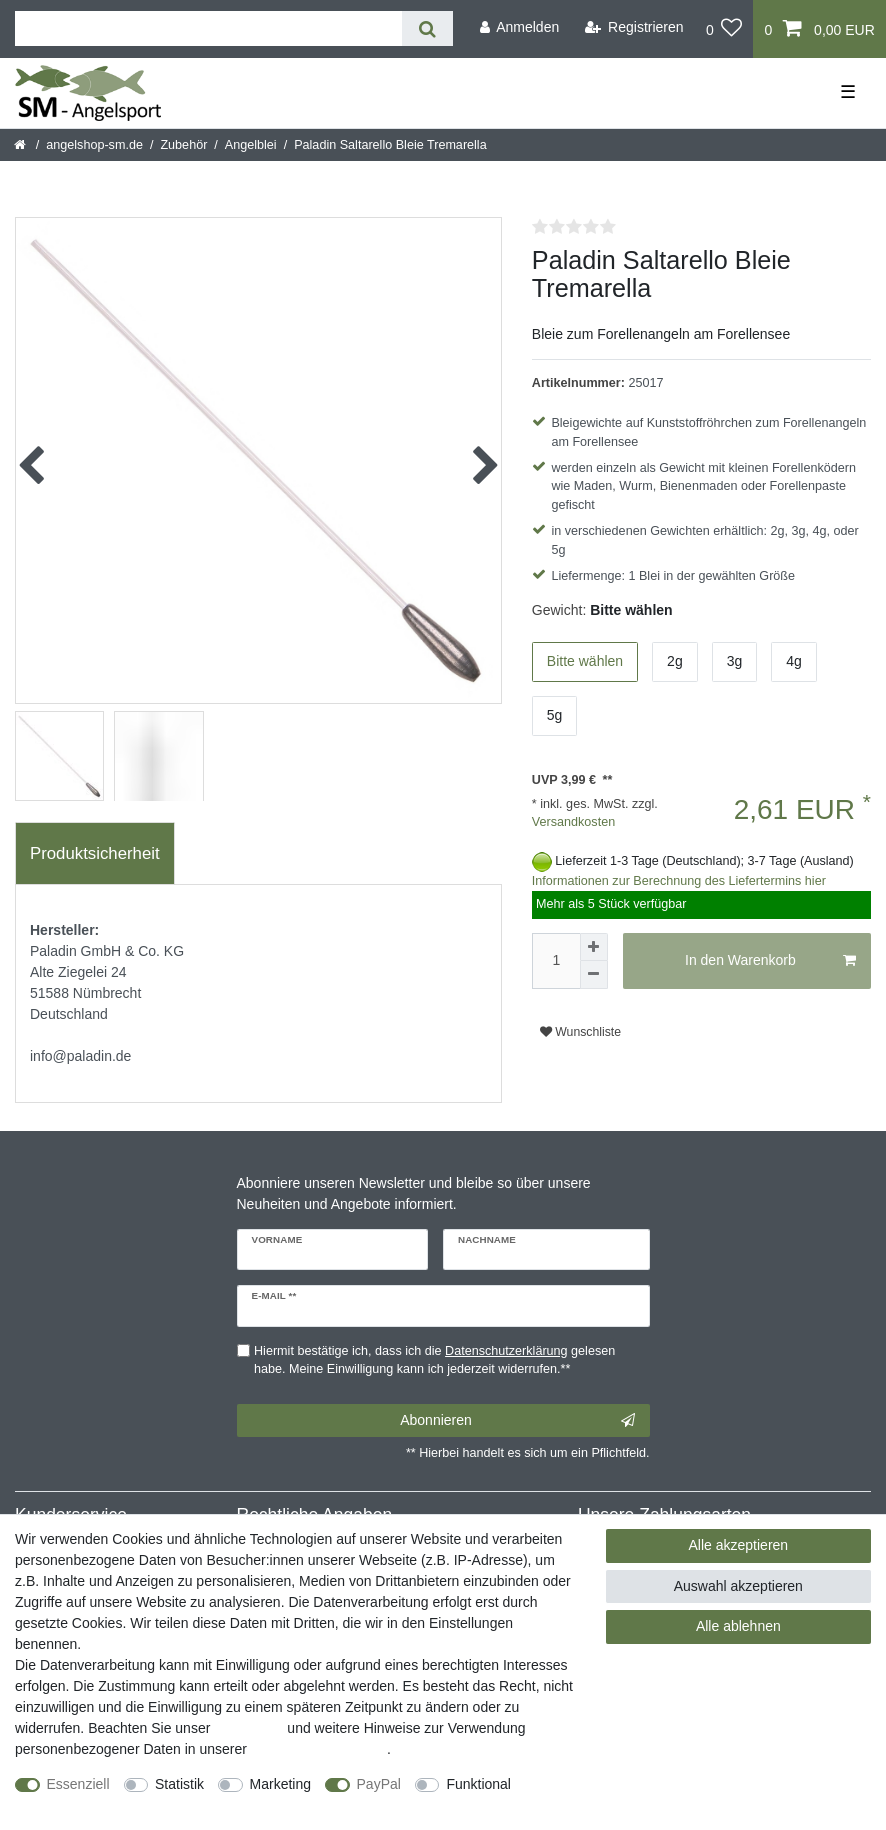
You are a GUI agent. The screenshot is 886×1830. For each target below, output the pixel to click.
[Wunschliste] (724, 29)
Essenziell (78, 1784)
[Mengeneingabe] (556, 961)
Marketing (280, 1784)
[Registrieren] (634, 27)
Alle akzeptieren (739, 1545)
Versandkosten (573, 822)
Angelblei (251, 145)
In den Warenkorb (770, 961)
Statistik (179, 1784)
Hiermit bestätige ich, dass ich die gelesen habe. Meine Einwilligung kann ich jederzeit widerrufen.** (434, 1360)
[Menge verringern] (594, 975)
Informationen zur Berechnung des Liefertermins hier (679, 881)
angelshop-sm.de (94, 145)
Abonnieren (517, 1421)
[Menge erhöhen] (594, 947)
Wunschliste (580, 1032)
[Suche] (427, 28)
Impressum (248, 1728)
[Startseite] (21, 145)
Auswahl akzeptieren (738, 1586)
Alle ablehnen (738, 1626)
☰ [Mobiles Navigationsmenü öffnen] (848, 92)
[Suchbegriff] (208, 28)
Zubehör (183, 145)
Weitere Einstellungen (83, 1805)
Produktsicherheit (95, 853)
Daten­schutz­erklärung (319, 1749)
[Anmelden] (519, 27)
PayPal (379, 1784)
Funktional (478, 1784)
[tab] (95, 854)
